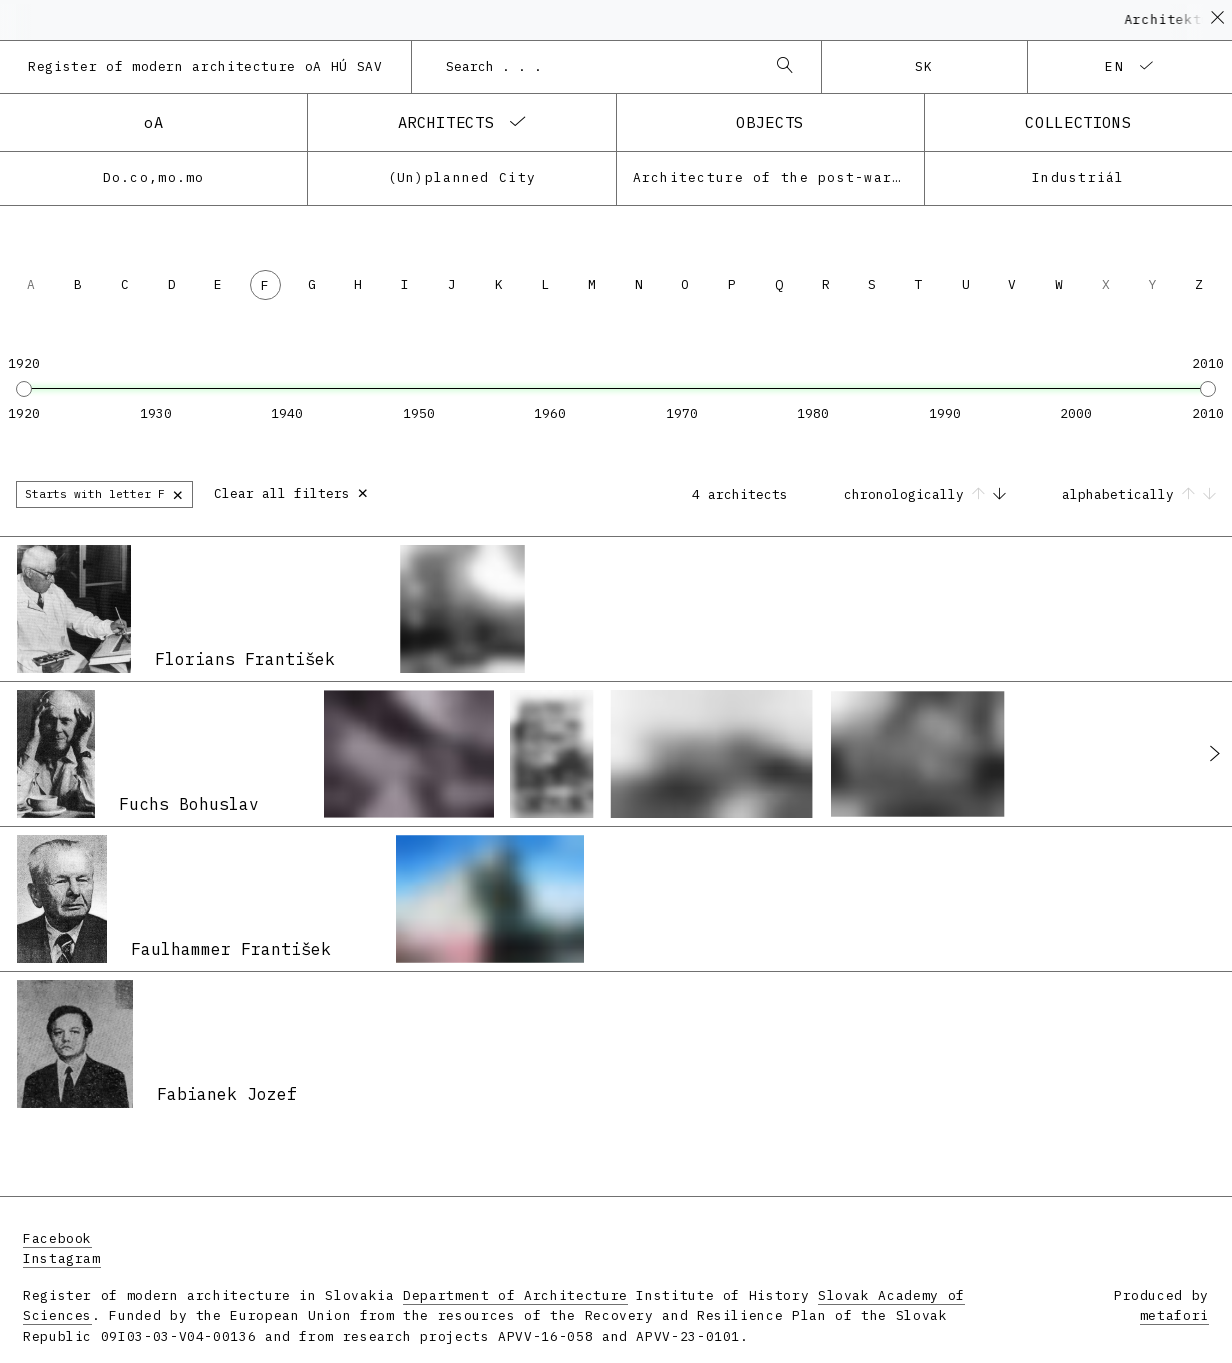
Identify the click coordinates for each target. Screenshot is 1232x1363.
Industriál (1078, 177)
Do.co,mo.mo (154, 177)
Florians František (245, 659)
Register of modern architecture (205, 66)
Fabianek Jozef (227, 1094)
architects (446, 122)
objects (769, 122)
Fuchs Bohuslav (189, 804)
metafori (1174, 1315)
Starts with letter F (104, 493)
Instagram (62, 1258)
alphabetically (1139, 494)
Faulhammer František (231, 949)
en (1114, 66)
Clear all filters (291, 491)
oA (153, 122)
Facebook (57, 1238)
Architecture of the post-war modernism (778, 177)
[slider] (24, 389)
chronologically (929, 494)
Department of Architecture (515, 1295)
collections (1078, 122)
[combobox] (597, 67)
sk (924, 66)
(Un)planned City (462, 177)
